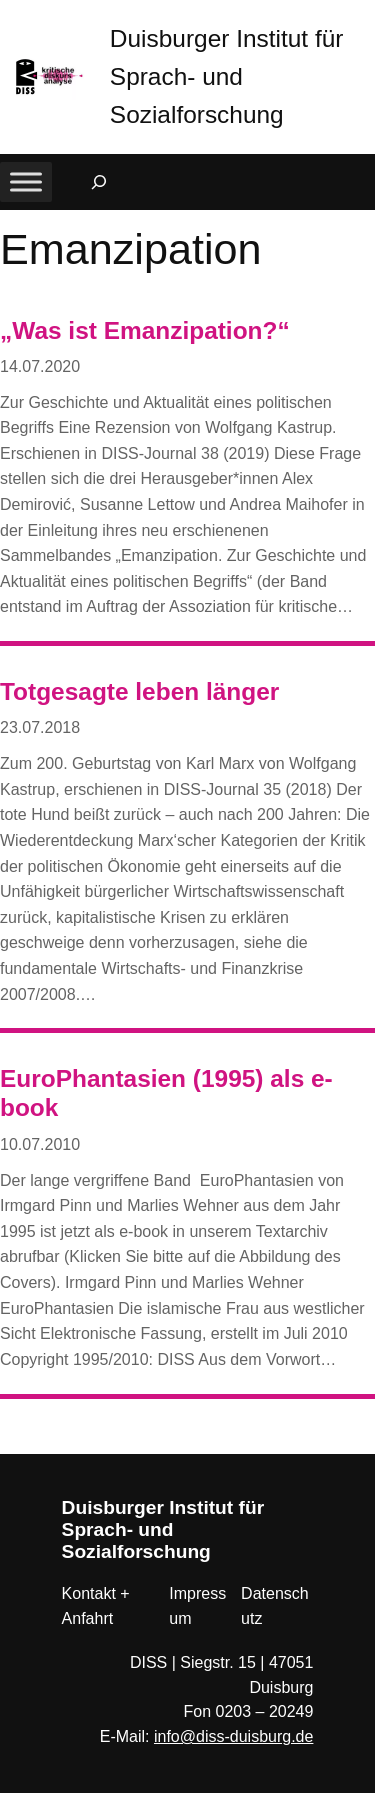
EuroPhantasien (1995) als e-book (166, 1093)
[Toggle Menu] (26, 181)
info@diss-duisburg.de (233, 1736)
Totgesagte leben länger (139, 691)
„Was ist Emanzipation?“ (145, 330)
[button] (360, 19)
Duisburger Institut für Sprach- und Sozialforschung (227, 76)
